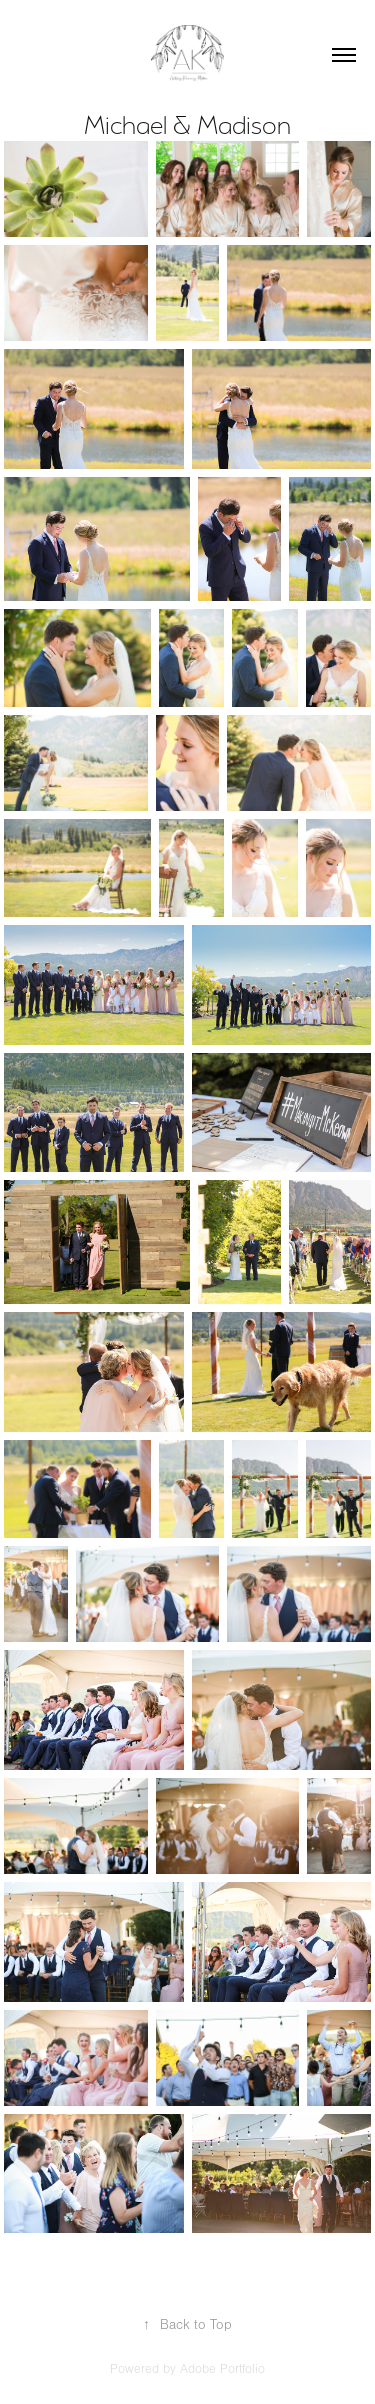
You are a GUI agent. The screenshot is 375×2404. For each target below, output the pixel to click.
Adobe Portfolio (222, 2369)
